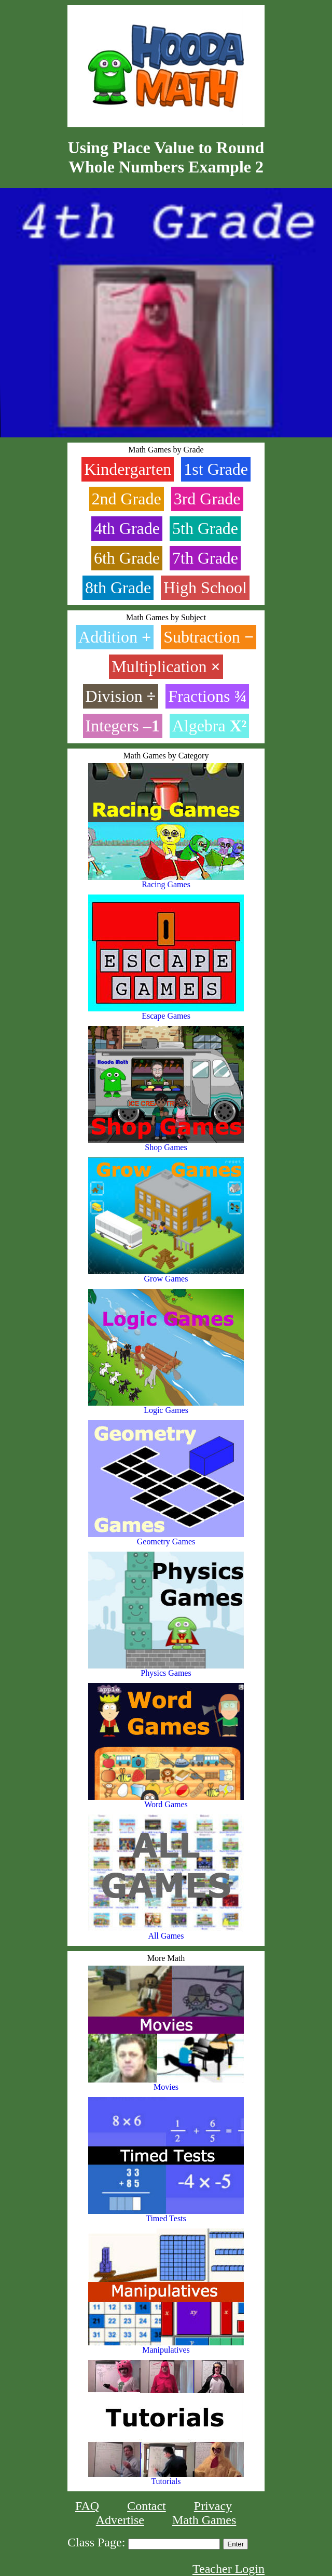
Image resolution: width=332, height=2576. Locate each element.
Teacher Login (228, 2568)
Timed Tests (166, 2215)
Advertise (120, 2520)
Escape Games (166, 1012)
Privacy (213, 2506)
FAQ (87, 2506)
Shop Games (166, 1144)
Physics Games (166, 1669)
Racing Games (166, 881)
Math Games (204, 2520)
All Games (166, 1932)
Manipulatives (166, 2346)
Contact (146, 2506)
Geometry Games (166, 1538)
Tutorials (166, 2478)
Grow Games (166, 1275)
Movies (166, 2083)
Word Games (166, 1801)
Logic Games (166, 1406)
